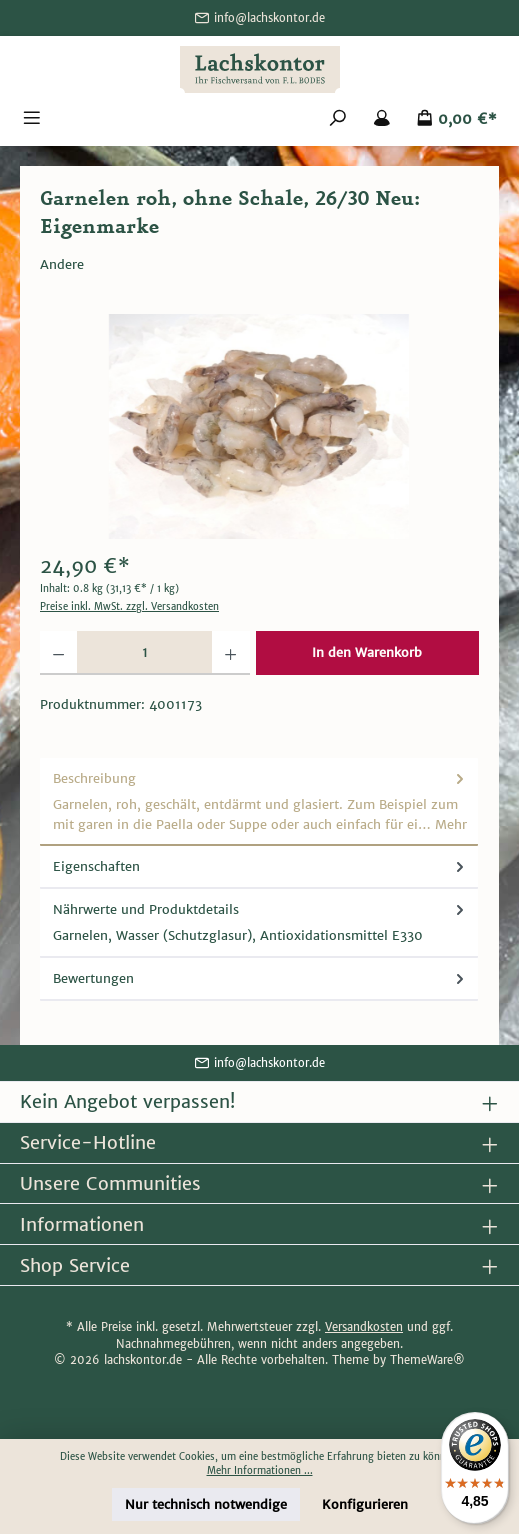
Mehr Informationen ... (260, 1471)
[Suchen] (338, 119)
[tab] (259, 802)
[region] (259, 426)
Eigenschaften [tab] (260, 866)
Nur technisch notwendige (206, 1504)
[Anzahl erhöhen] (230, 653)
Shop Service (75, 1265)
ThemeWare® (427, 1360)
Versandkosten (364, 1327)
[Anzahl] (144, 653)
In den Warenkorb (367, 652)
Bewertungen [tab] (260, 978)
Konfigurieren (365, 1504)
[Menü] (32, 119)
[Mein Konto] (382, 119)
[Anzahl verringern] (58, 653)
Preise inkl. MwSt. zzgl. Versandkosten (129, 607)
